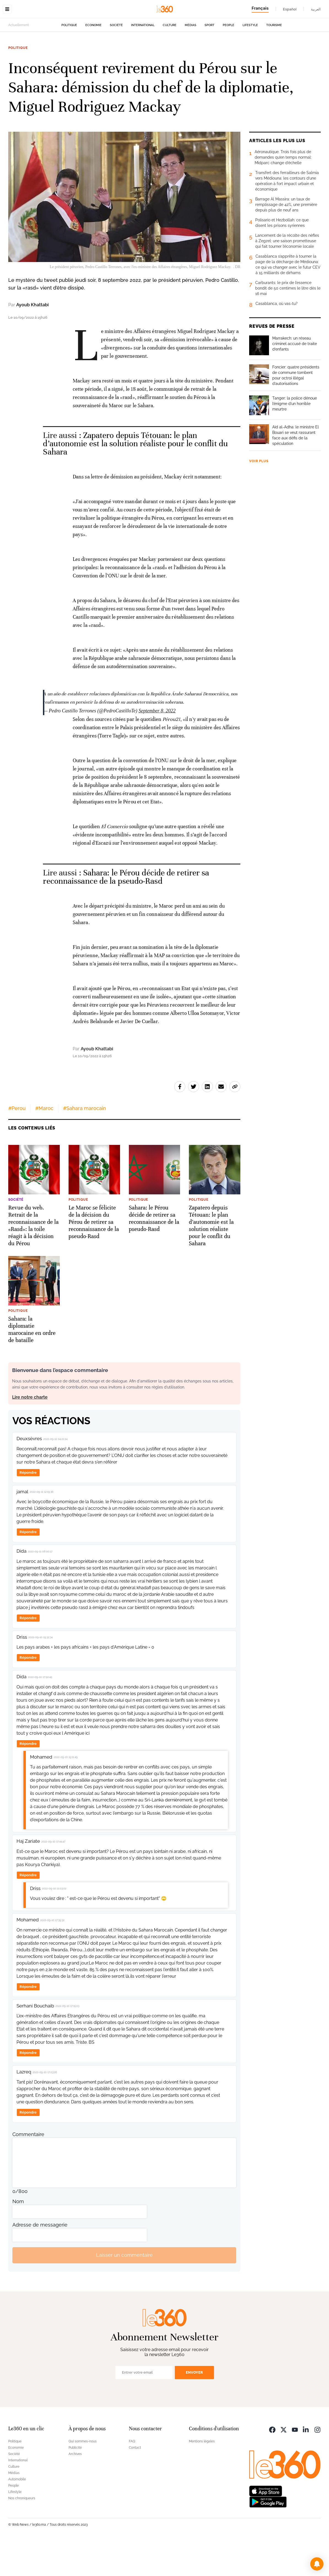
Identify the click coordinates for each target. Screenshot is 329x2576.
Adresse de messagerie (39, 2259)
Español (290, 9)
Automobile (17, 2514)
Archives (75, 2488)
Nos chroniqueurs (21, 2533)
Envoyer (194, 2407)
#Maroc (44, 1143)
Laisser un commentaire (124, 2290)
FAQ (132, 2476)
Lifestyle (250, 60)
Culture (169, 60)
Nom (18, 2236)
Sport (209, 60)
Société (116, 60)
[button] (316, 2564)
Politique (69, 60)
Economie (93, 60)
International (142, 60)
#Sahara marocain (84, 1143)
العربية (316, 9)
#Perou (17, 1143)
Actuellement (18, 60)
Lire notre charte (30, 1431)
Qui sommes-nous (83, 2476)
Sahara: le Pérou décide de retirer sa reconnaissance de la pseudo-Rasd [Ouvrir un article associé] (126, 911)
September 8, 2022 (156, 745)
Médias (190, 60)
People (228, 60)
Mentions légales (202, 2476)
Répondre (28, 1507)
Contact (135, 2482)
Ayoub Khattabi (32, 339)
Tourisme (274, 60)
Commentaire (28, 2169)
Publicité (75, 2482)
